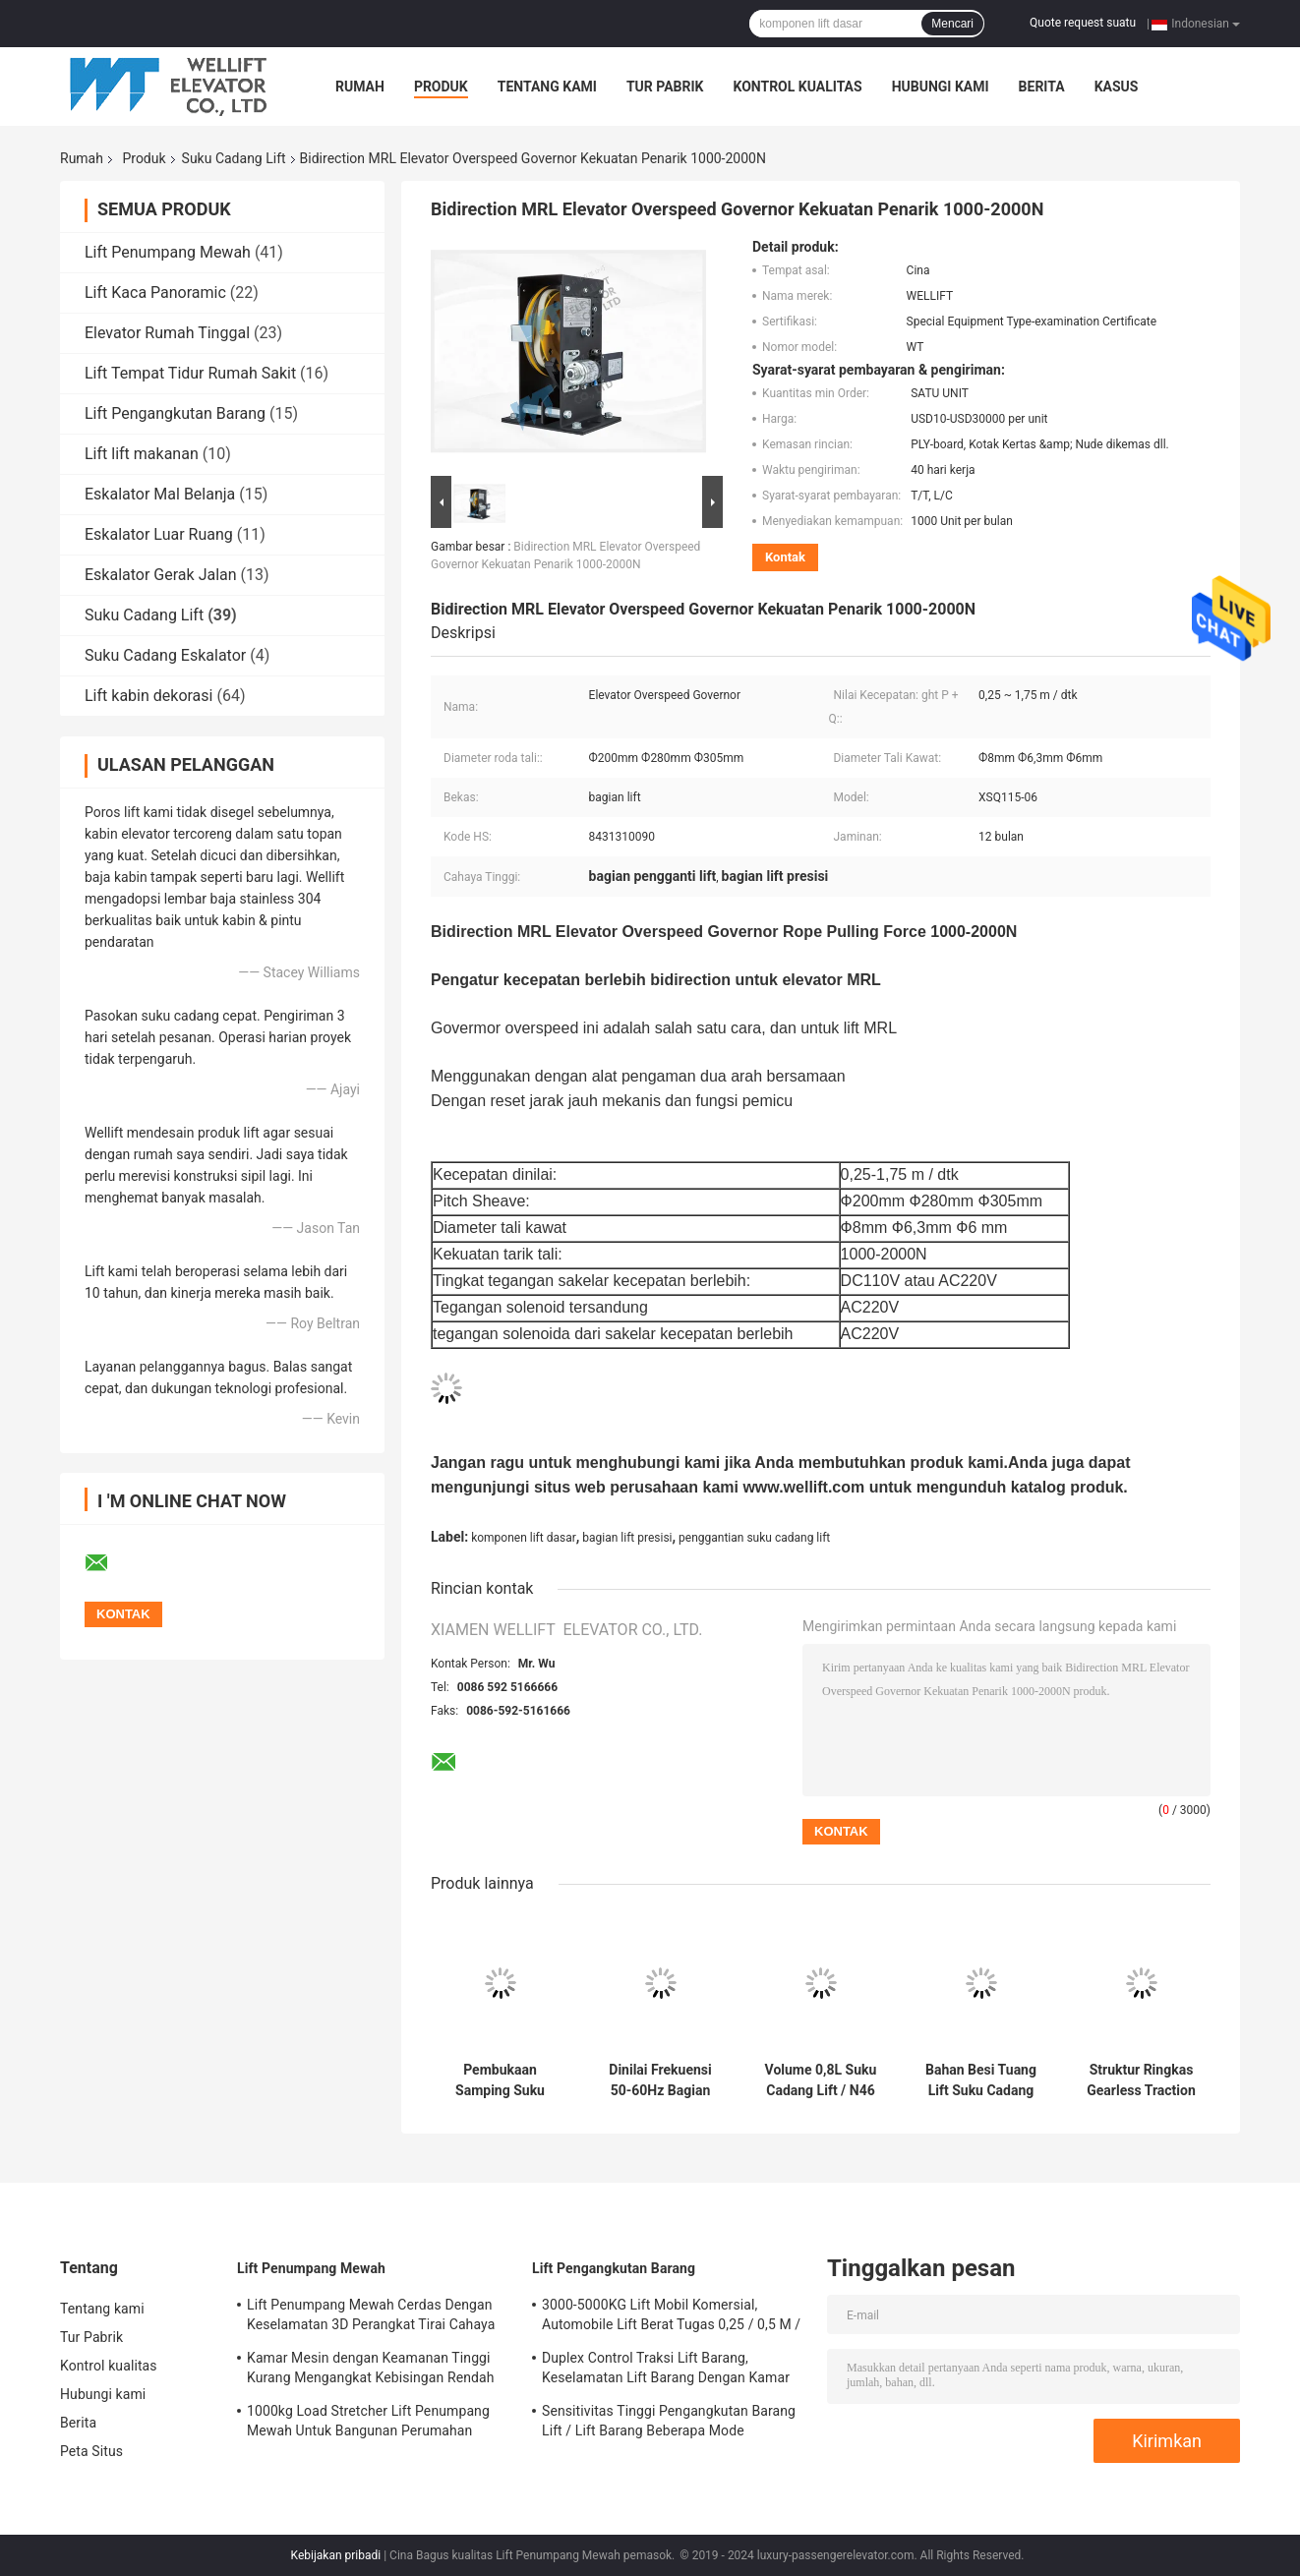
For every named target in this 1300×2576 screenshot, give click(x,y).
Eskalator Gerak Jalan (161, 574)
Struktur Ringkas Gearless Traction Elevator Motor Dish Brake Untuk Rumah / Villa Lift (1141, 2080)
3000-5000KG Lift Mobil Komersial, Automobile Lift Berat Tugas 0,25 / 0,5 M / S (671, 2317)
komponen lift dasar (523, 1538)
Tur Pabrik (665, 86)
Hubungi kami (940, 86)
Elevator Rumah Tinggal (167, 332)
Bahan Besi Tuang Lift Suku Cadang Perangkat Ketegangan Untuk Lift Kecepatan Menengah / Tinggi (980, 2080)
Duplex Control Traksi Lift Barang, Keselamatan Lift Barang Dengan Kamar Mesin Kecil (666, 2370)
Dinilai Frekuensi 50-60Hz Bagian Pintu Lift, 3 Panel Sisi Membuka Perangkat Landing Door (660, 2080)
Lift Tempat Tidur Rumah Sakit (190, 373)
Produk (441, 86)
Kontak (785, 557)
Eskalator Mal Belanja (160, 494)
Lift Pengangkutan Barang (175, 413)
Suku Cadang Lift (234, 158)
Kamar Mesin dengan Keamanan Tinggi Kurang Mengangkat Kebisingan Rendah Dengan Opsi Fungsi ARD (371, 2370)
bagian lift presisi (627, 1538)
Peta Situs (91, 2451)
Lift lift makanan (142, 453)
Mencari (952, 23)
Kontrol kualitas (797, 86)
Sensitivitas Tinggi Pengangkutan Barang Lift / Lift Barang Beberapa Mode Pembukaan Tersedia (669, 2423)
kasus (1116, 86)
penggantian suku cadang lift (754, 1538)
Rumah (359, 86)
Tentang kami (547, 86)
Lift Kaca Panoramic (155, 292)
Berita (1042, 86)
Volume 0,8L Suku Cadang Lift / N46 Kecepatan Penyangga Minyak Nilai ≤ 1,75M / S (820, 2080)
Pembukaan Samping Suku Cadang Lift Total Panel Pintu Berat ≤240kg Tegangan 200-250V (500, 2080)
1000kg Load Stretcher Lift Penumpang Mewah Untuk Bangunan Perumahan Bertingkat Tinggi (368, 2423)
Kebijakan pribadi (336, 2555)
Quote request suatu (1083, 22)
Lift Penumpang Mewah (168, 252)
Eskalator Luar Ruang (159, 534)
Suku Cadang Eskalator (165, 655)
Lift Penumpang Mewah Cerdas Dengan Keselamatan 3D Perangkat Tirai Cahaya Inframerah (371, 2317)
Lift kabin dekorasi (148, 695)
